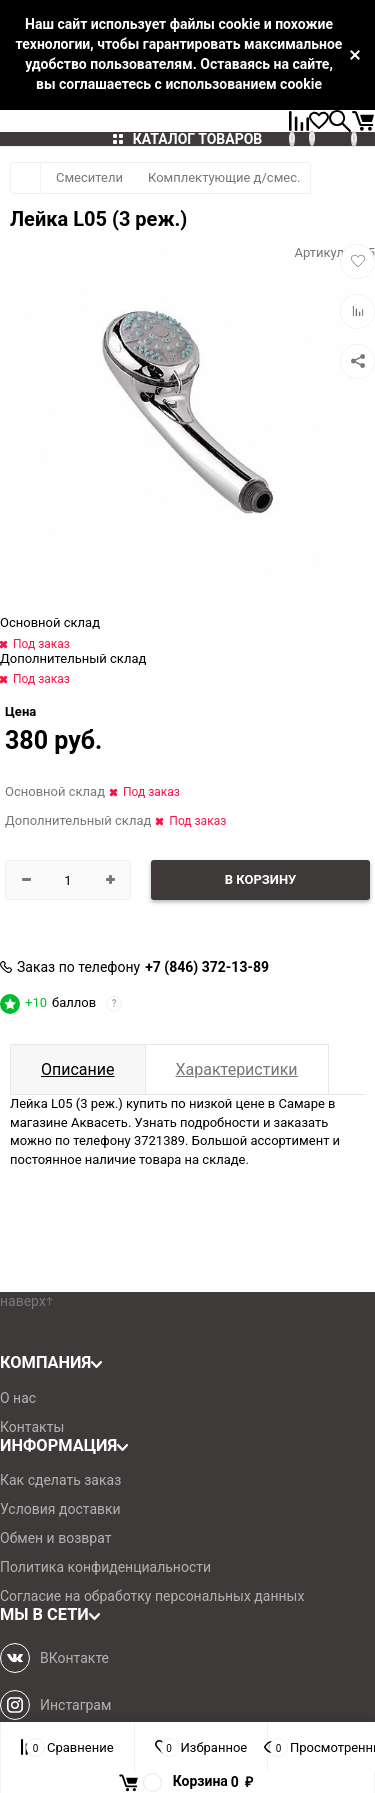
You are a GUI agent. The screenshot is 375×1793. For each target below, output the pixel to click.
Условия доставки (60, 1509)
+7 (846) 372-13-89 (207, 967)
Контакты (32, 1427)
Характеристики (237, 1069)
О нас (18, 1398)
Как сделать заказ (60, 1480)
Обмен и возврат (55, 1538)
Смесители (89, 177)
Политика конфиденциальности (105, 1567)
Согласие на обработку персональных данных (152, 1596)
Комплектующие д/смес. (224, 177)
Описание (78, 1069)
